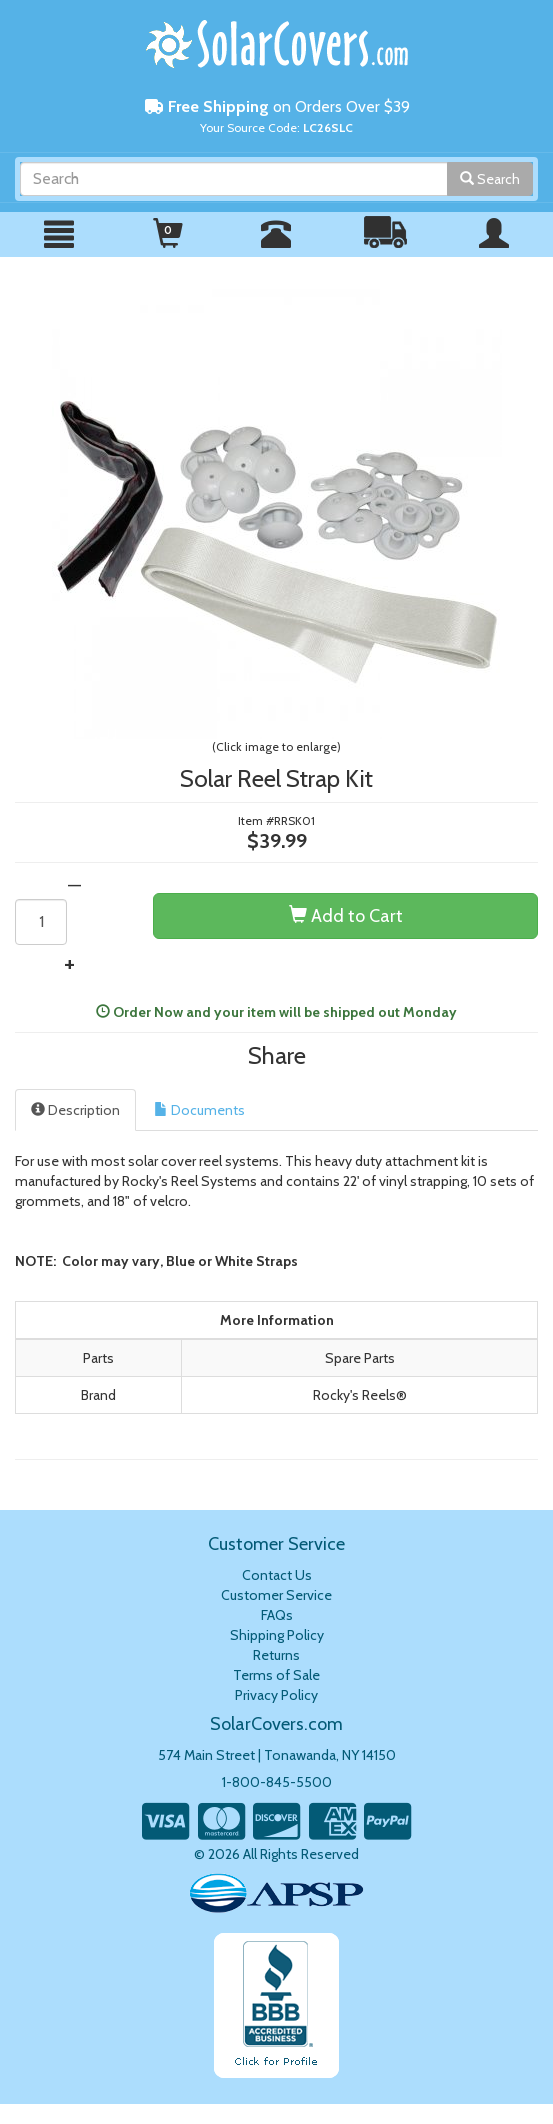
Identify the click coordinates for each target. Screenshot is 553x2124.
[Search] (234, 179)
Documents (199, 1110)
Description (75, 1110)
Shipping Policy (277, 1635)
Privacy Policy (276, 1695)
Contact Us (277, 1575)
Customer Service (276, 1595)
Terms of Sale (276, 1675)
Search (490, 179)
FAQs (277, 1615)
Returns (276, 1655)
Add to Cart (346, 916)
